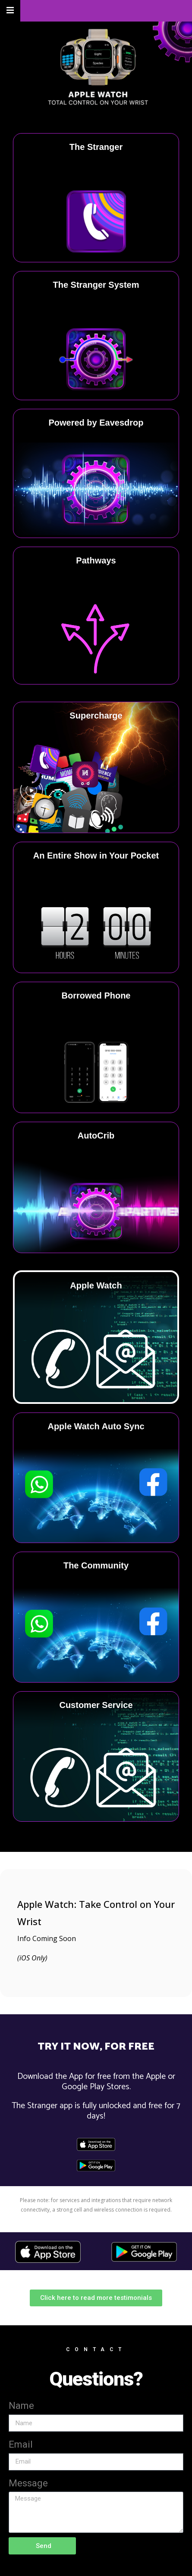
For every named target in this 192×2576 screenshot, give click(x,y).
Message (28, 2483)
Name (21, 2405)
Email (21, 2444)
